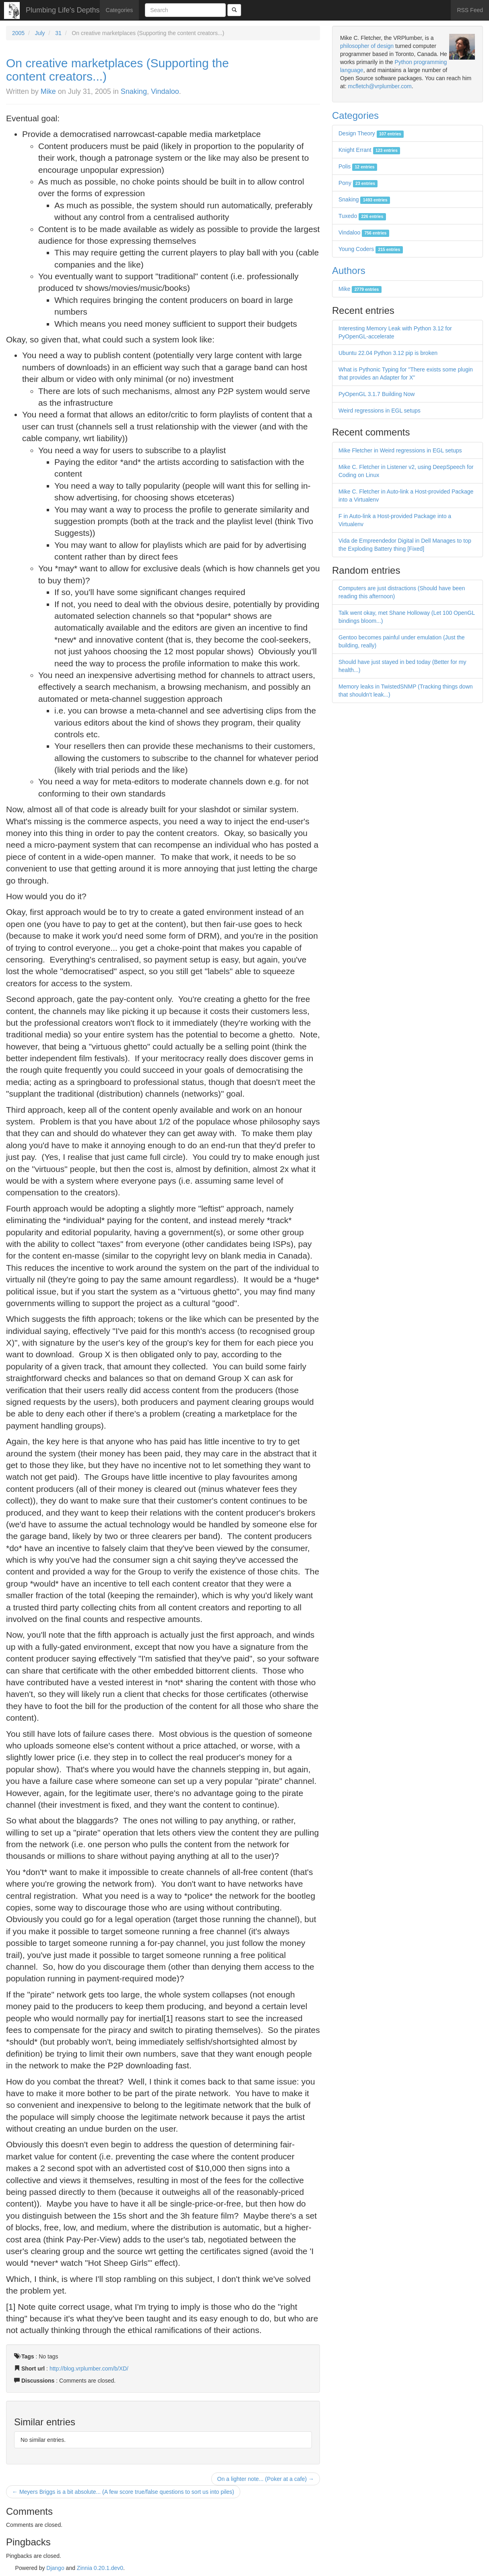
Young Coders (370, 249)
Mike (48, 91)
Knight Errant (369, 150)
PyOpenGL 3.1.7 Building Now (376, 394)
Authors (348, 270)
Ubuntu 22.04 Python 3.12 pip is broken (387, 353)
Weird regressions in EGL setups (379, 410)
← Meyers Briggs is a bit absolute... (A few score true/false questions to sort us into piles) (123, 2492)
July (40, 33)
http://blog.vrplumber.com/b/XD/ (89, 2368)
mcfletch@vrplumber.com (379, 86)
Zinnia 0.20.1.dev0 (100, 2568)
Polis (357, 166)
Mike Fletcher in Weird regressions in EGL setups (400, 450)
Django (55, 2568)
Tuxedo (362, 216)
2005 (18, 33)
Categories (119, 10)
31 (58, 33)
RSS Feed (470, 10)
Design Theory (371, 133)
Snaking (134, 91)
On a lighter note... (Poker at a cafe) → (265, 2479)
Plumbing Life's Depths (63, 10)
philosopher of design (367, 46)
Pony (358, 183)
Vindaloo (165, 91)
